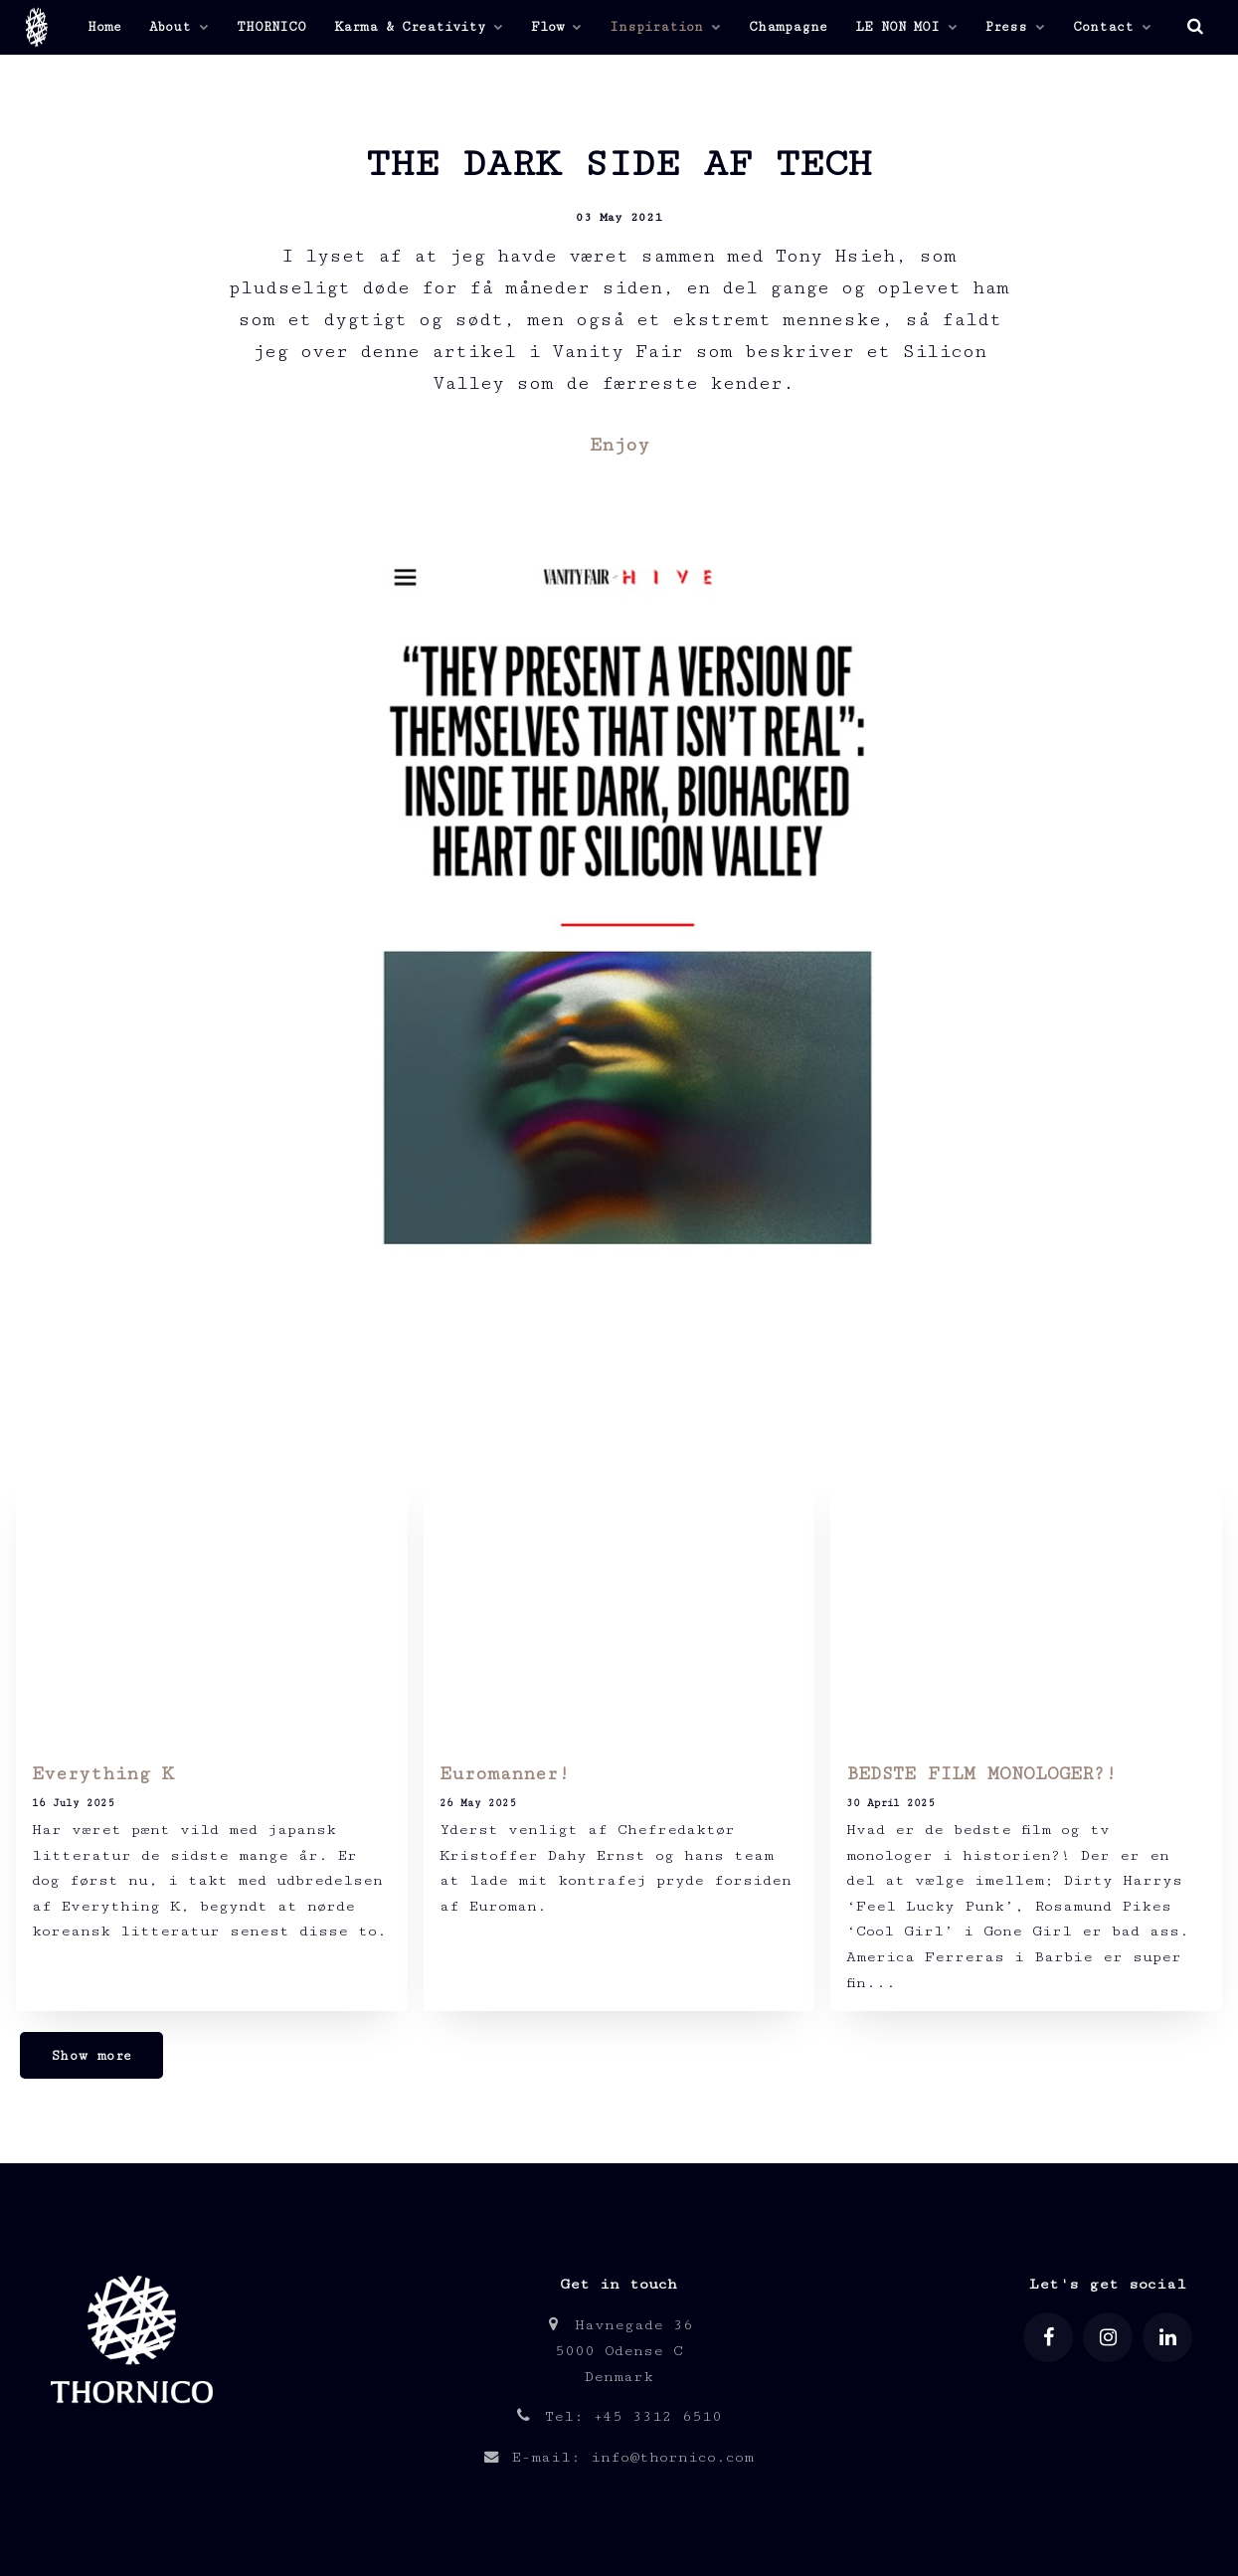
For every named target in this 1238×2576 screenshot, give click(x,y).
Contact (1112, 27)
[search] (1194, 27)
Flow (556, 27)
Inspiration (665, 27)
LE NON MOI (906, 27)
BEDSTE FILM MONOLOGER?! (981, 1773)
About (179, 27)
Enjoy (619, 445)
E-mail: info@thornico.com (619, 2457)
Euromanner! (511, 1773)
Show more (91, 2056)
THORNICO (271, 27)
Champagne (788, 27)
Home (104, 27)
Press (1015, 27)
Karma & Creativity (418, 27)
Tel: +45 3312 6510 (619, 2416)
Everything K (102, 1773)
